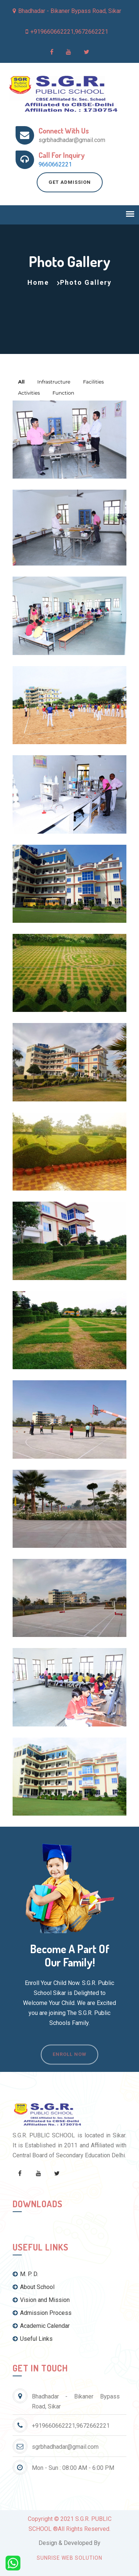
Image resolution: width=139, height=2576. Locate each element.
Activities (29, 393)
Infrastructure (53, 382)
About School (33, 2286)
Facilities (93, 382)
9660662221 (55, 164)
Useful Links (33, 2338)
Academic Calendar (41, 2325)
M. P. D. (25, 2274)
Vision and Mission (41, 2299)
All (21, 382)
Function (64, 393)
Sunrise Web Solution (69, 2558)
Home (38, 282)
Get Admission (70, 182)
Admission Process (42, 2312)
